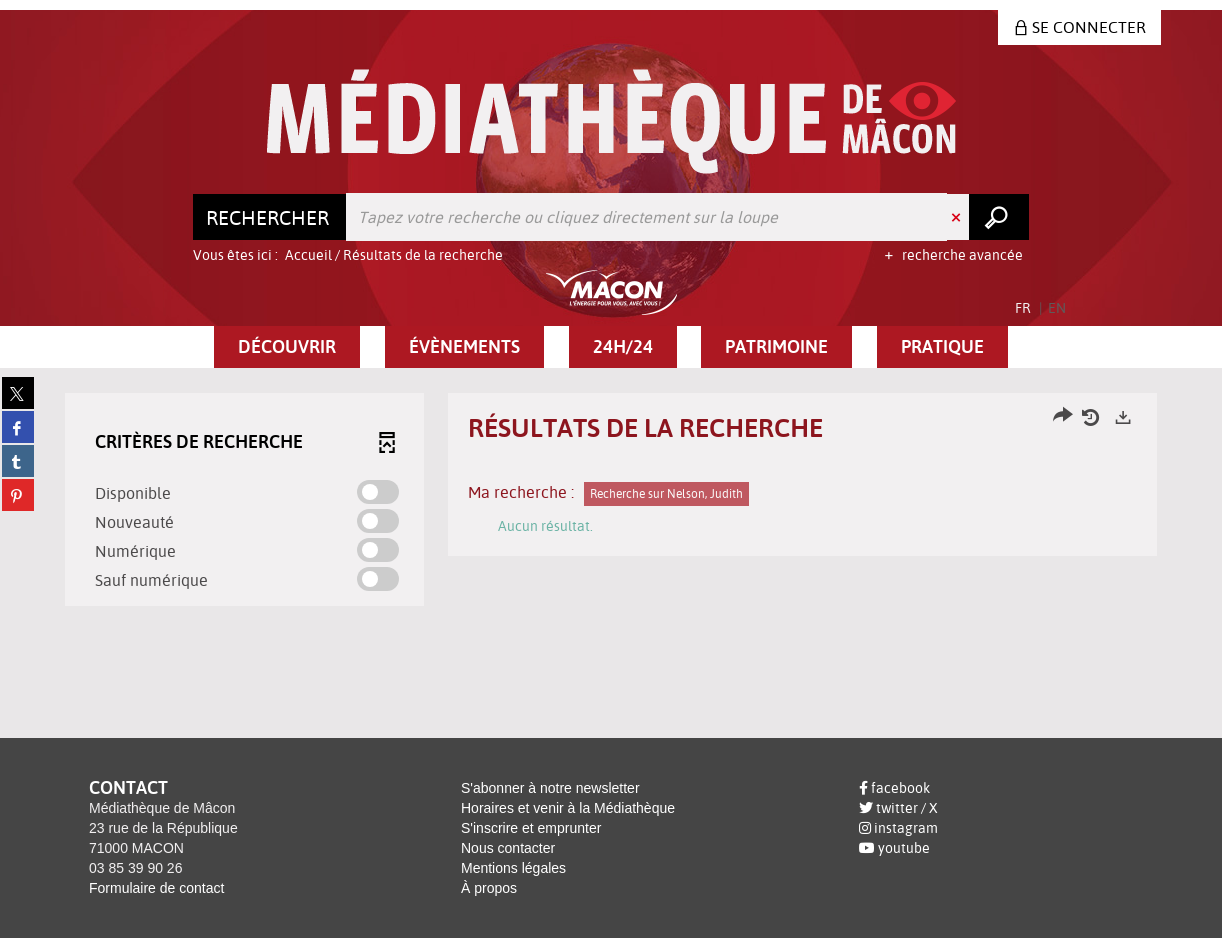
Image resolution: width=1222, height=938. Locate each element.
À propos (489, 888)
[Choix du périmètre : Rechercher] (270, 217)
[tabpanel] (611, 502)
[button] (287, 347)
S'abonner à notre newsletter (550, 788)
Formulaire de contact (156, 888)
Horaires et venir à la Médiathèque (568, 808)
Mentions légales (513, 868)
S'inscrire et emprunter (531, 828)
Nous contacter (508, 848)
